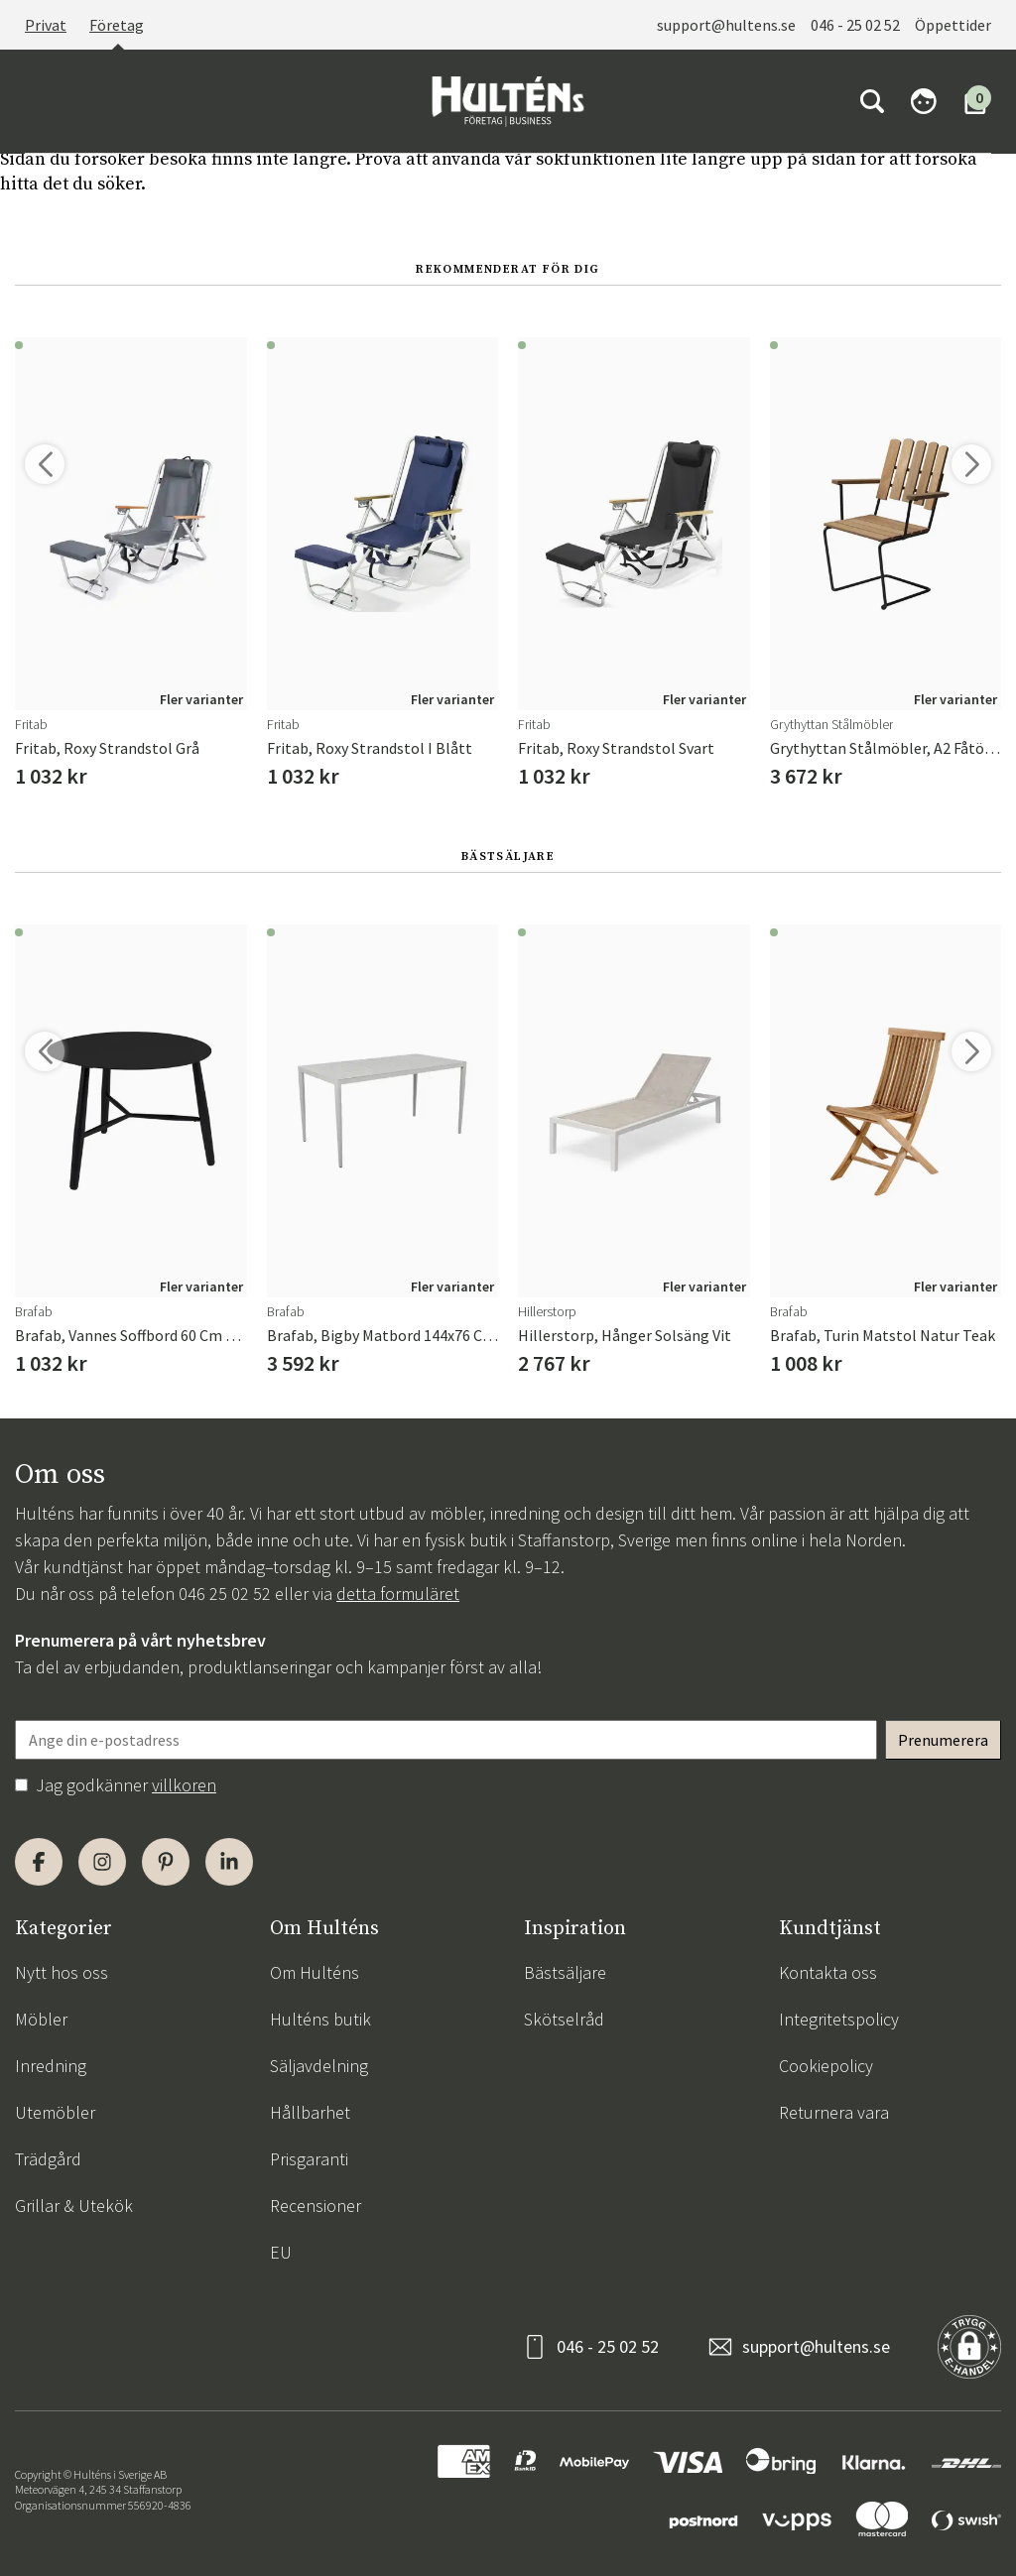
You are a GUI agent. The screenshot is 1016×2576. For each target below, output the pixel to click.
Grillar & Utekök (74, 2205)
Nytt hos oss (61, 1972)
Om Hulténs (314, 1972)
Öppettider (953, 25)
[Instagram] (102, 1862)
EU (281, 2252)
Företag (116, 25)
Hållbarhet (310, 2112)
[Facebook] (39, 1862)
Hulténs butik (320, 2019)
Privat (45, 25)
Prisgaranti (309, 2158)
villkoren (184, 1785)
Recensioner (315, 2205)
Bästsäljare (565, 1972)
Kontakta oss (828, 1972)
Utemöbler (55, 2112)
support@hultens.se (726, 25)
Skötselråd (564, 2019)
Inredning (50, 2065)
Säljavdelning (319, 2065)
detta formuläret (397, 1593)
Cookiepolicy (826, 2065)
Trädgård (48, 2158)
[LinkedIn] (229, 1862)
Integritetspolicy (839, 2019)
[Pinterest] (166, 1862)
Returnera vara (834, 2112)
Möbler (41, 2019)
